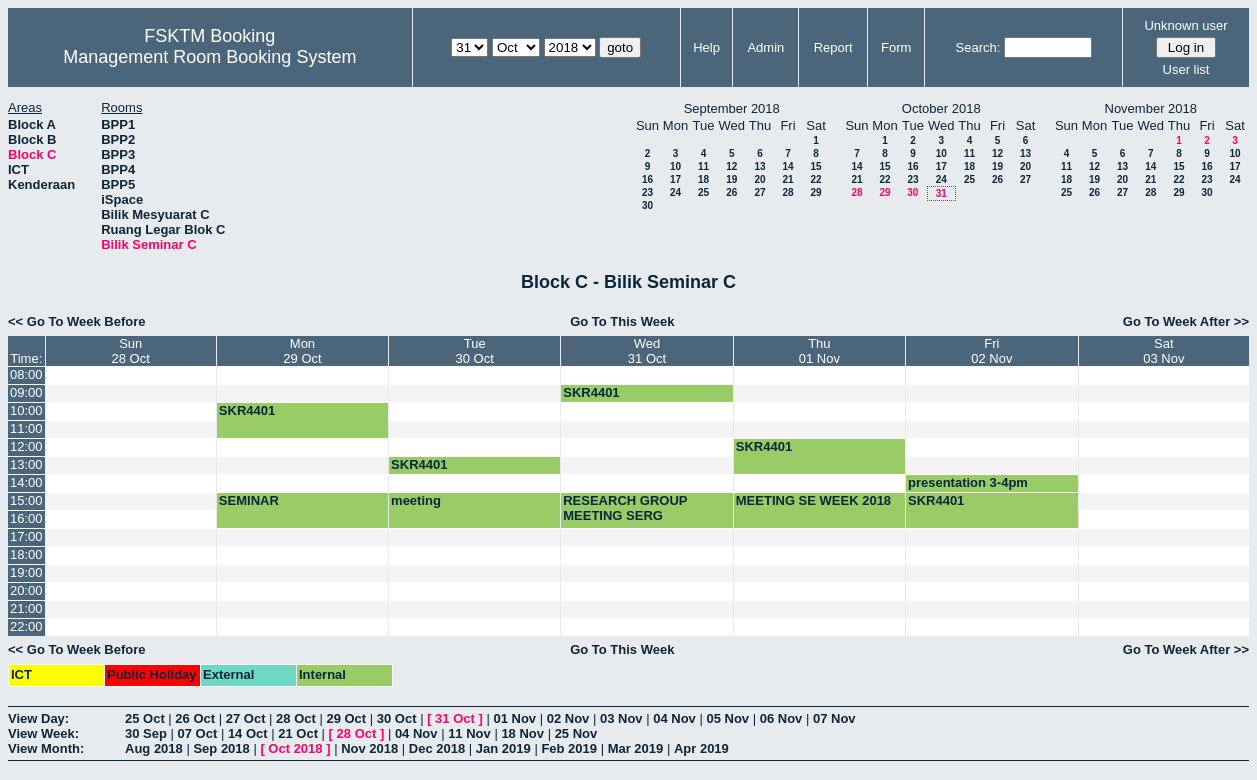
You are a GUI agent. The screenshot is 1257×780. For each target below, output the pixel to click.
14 (787, 166)
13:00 (26, 464)
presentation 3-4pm (968, 482)
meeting (416, 500)
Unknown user (1185, 25)
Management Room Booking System (209, 57)
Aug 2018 (154, 748)
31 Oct (455, 718)
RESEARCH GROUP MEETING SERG (625, 508)
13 (759, 166)
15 (815, 166)
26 (731, 192)
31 (941, 193)
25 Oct (145, 718)
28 (787, 192)
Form (896, 47)
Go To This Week (622, 321)
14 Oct (248, 733)
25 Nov (576, 733)
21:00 (26, 608)
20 (759, 179)
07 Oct (198, 733)
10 (675, 166)
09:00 (26, 392)
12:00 (26, 446)
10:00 (26, 410)
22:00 (26, 626)
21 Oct (298, 733)
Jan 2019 (503, 748)
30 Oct (397, 718)
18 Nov (522, 733)
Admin (765, 47)
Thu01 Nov (819, 351)
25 (703, 192)
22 (815, 179)
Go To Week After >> (1186, 321)
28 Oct (296, 718)
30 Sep (146, 733)
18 (703, 179)
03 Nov (621, 718)
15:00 (26, 500)
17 (675, 179)
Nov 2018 (369, 748)
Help (706, 47)
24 (675, 192)
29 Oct (346, 718)
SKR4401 (591, 392)
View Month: (46, 748)
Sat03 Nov (1163, 351)
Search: (978, 47)
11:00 (26, 428)
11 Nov (469, 733)
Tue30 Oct (475, 351)
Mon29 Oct (302, 351)
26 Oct (195, 718)
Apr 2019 (701, 748)
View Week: (43, 733)
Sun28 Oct (131, 351)
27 (759, 192)
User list (1186, 69)
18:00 (26, 554)
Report (833, 47)
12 (731, 166)
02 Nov (568, 718)
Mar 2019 (636, 748)
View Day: (38, 718)
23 (647, 192)
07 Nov (834, 718)
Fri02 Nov (991, 351)
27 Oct (246, 718)
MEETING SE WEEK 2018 (813, 500)
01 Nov (514, 718)
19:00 (26, 572)
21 (787, 179)
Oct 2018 (295, 748)
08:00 (26, 374)
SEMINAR (249, 500)
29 (815, 192)
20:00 (26, 590)
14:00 (26, 482)
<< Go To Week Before (77, 321)
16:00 (26, 518)
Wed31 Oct (647, 351)
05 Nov (727, 718)
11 (703, 166)
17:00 (26, 536)
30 (647, 205)
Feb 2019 (569, 748)
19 (731, 179)
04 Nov (674, 718)
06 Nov (781, 718)
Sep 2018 (221, 748)
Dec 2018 (437, 748)
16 (647, 179)
